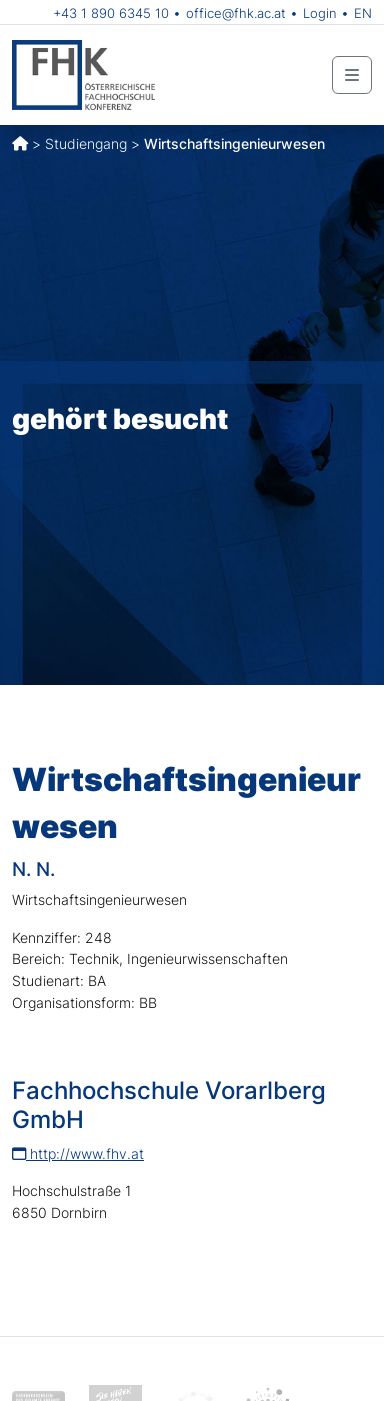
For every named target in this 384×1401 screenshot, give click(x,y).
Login (320, 13)
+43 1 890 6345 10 (111, 13)
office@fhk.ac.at (236, 13)
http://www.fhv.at (78, 1153)
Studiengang (86, 143)
